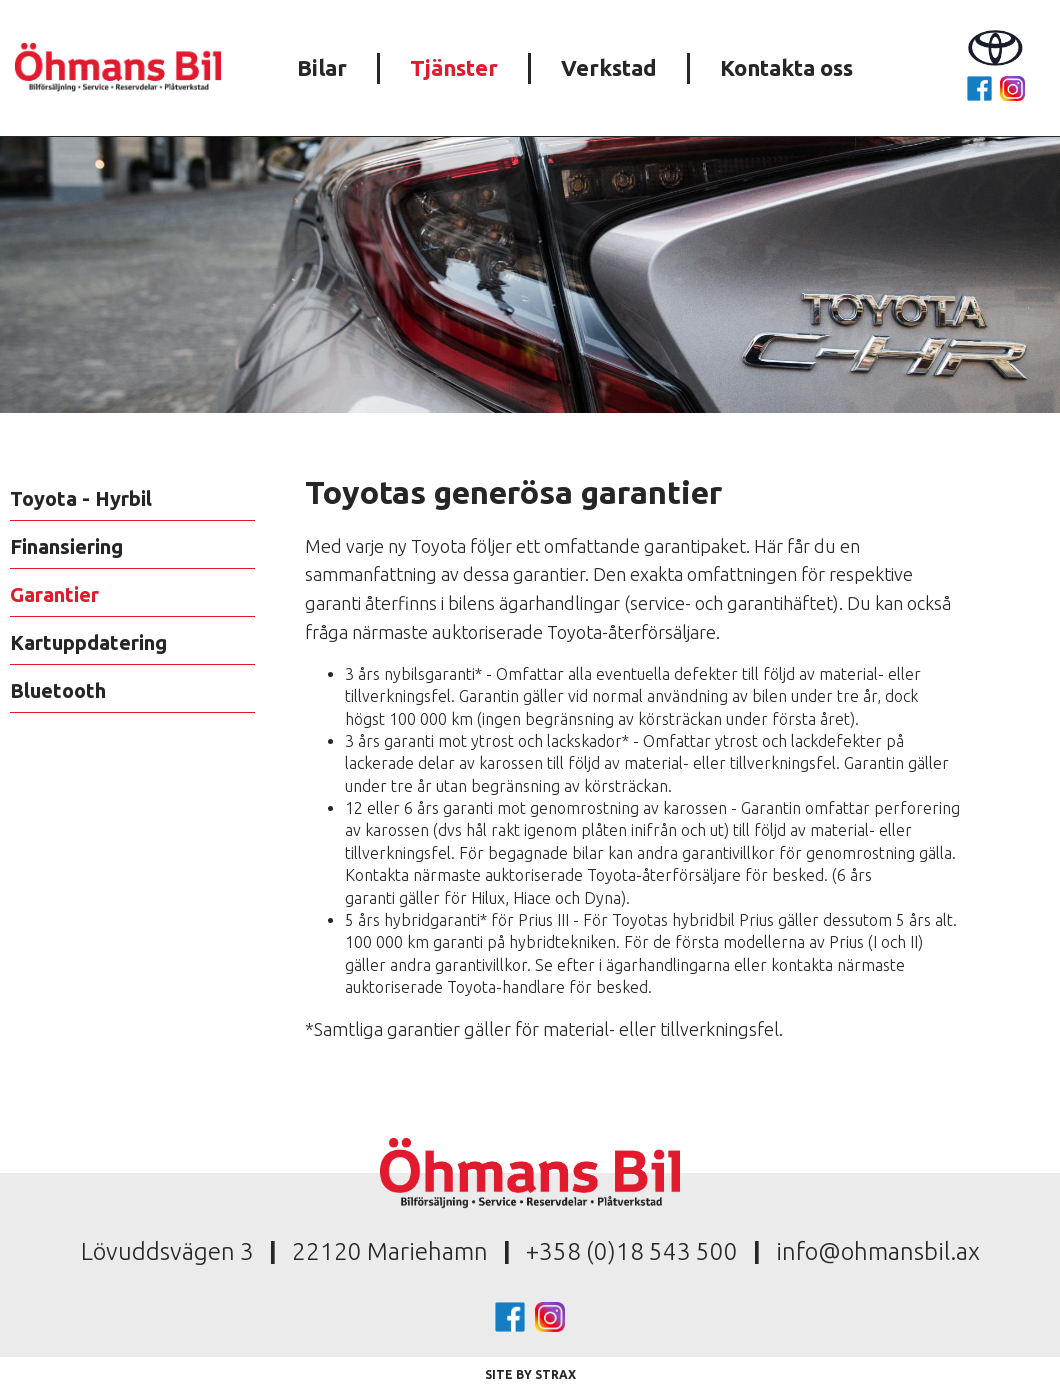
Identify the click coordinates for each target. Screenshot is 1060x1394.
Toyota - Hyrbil (81, 498)
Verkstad (609, 67)
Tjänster (454, 67)
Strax (555, 1374)
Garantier (54, 594)
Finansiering (66, 546)
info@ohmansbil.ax (878, 1251)
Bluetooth (58, 690)
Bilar (322, 67)
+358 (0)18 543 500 (632, 1251)
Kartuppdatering (88, 642)
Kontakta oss (786, 67)
